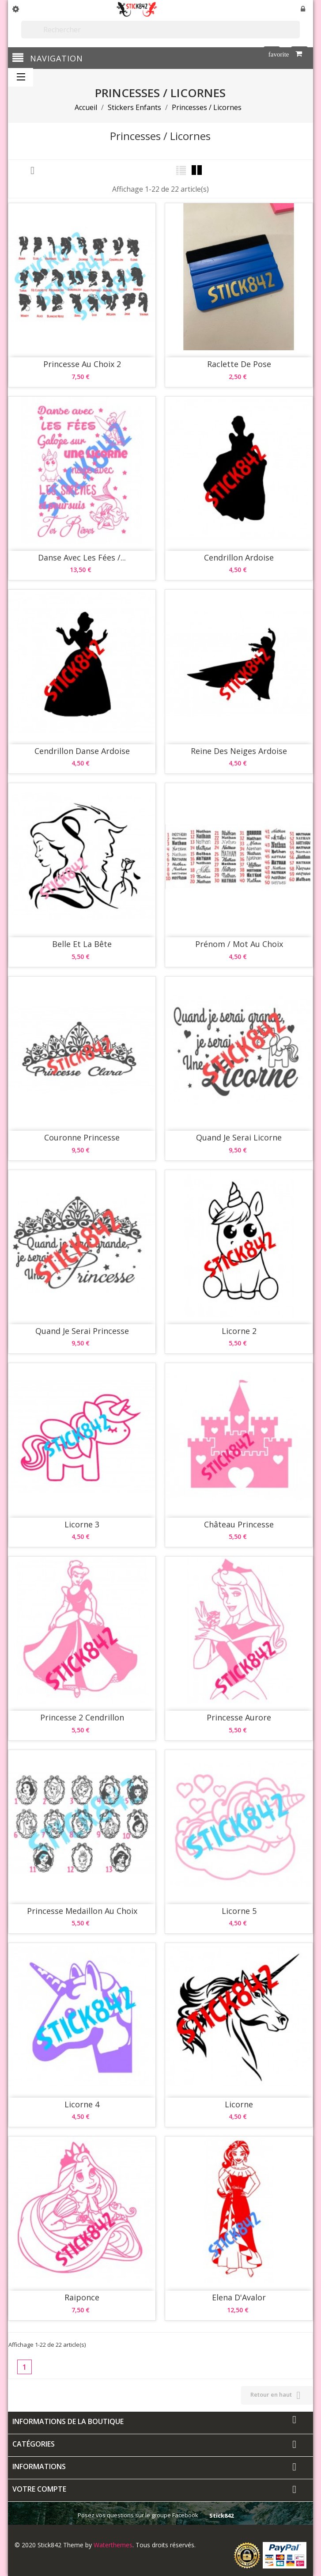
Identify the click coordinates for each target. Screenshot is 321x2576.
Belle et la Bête (82, 944)
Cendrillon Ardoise (239, 557)
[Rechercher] (160, 29)
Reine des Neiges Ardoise (239, 751)
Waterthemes (112, 2545)
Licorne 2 (239, 1331)
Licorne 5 (239, 1910)
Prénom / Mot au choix (239, 944)
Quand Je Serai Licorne (239, 1137)
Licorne (239, 2104)
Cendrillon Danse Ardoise (82, 751)
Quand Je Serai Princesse (82, 1331)
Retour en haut (277, 2395)
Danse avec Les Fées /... (82, 557)
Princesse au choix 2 (82, 364)
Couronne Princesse (82, 1137)
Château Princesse (239, 1524)
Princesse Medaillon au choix (82, 1910)
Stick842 (221, 2515)
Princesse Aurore (239, 1717)
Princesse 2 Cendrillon (82, 1717)
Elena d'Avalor (239, 2297)
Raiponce (81, 2297)
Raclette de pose (239, 364)
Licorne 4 (81, 2104)
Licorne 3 (81, 1524)
